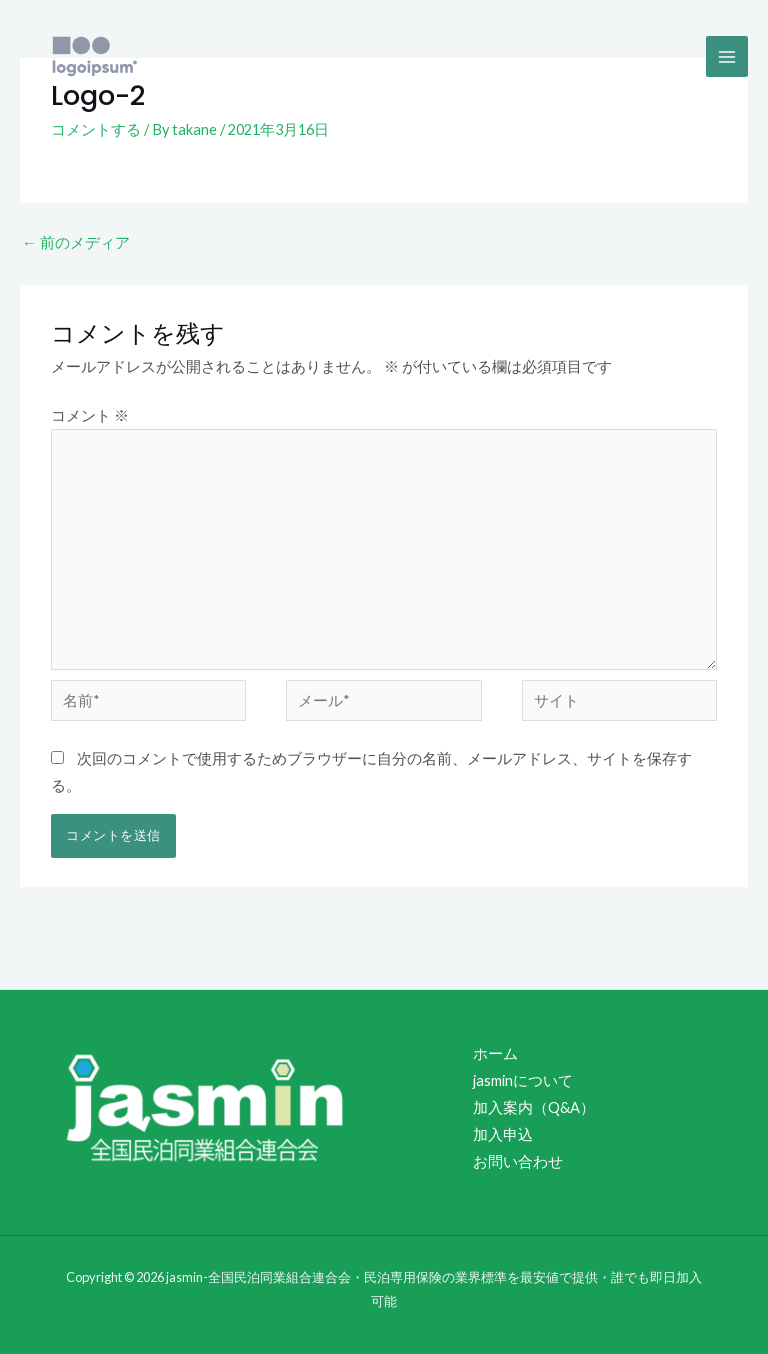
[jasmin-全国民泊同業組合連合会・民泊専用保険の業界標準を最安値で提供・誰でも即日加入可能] (95, 57)
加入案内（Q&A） (534, 1107)
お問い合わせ (518, 1161)
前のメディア (76, 242)
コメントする (96, 129)
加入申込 (503, 1134)
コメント (90, 415)
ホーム (495, 1053)
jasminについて (523, 1080)
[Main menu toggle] (727, 57)
